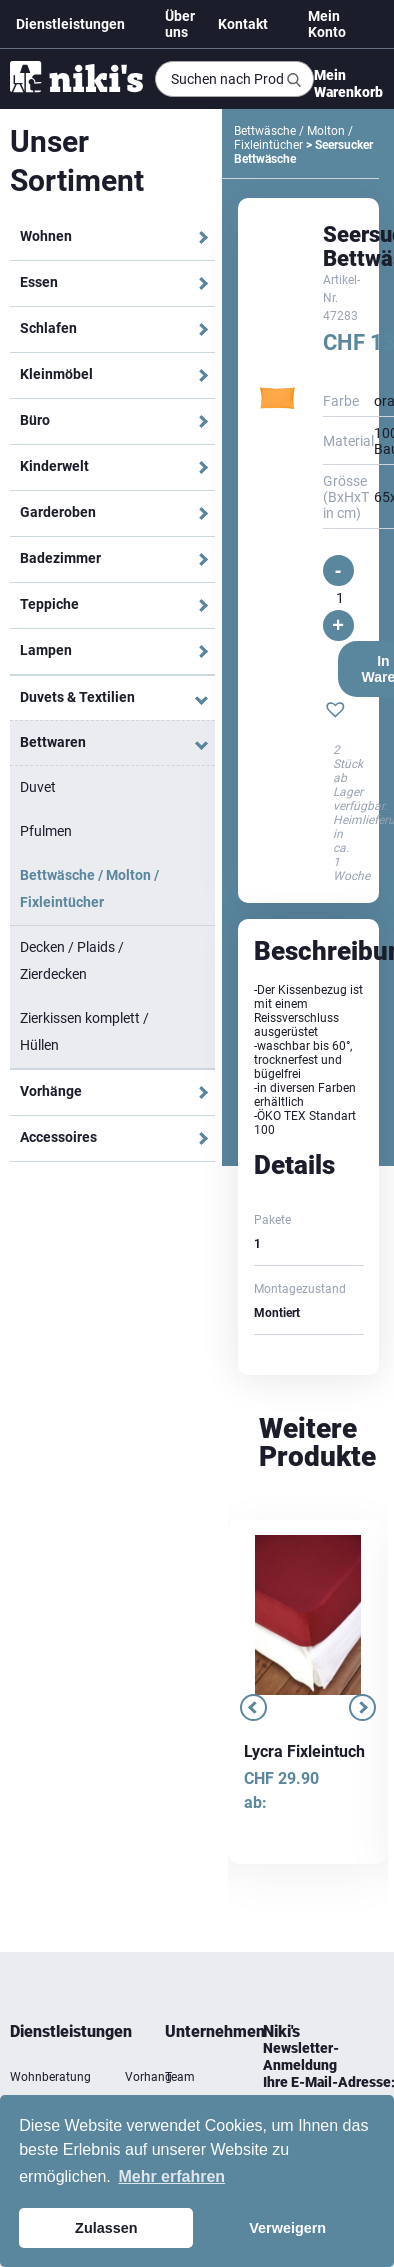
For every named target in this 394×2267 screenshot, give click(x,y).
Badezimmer (60, 558)
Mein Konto (327, 24)
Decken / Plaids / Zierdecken (72, 960)
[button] (335, 712)
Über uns (180, 24)
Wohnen (46, 236)
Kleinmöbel (56, 374)
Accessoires (58, 1137)
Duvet (38, 787)
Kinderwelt (54, 466)
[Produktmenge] (340, 598)
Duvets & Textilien (77, 697)
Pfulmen (46, 831)
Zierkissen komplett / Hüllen (84, 1031)
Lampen (46, 650)
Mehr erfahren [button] (171, 2176)
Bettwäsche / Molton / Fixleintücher (89, 888)
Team (180, 2077)
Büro (35, 420)
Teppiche (49, 604)
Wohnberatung (50, 2077)
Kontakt (243, 24)
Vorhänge (51, 1091)
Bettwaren (53, 742)
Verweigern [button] (287, 2228)
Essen (39, 282)
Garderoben (58, 512)
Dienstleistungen (70, 24)
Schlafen (48, 328)
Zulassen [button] (106, 2228)
